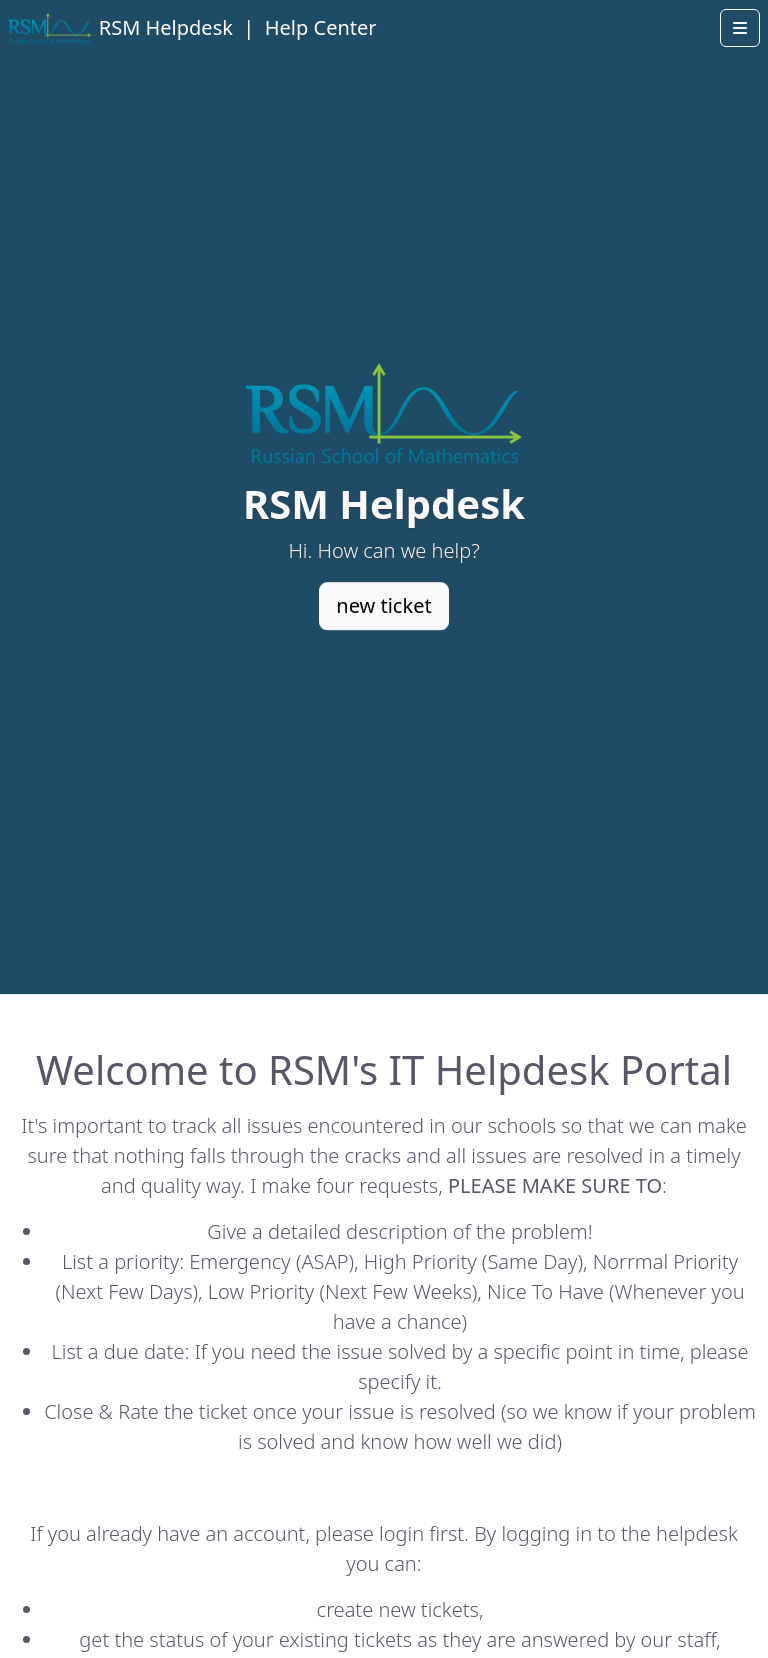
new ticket (383, 606)
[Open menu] (740, 28)
